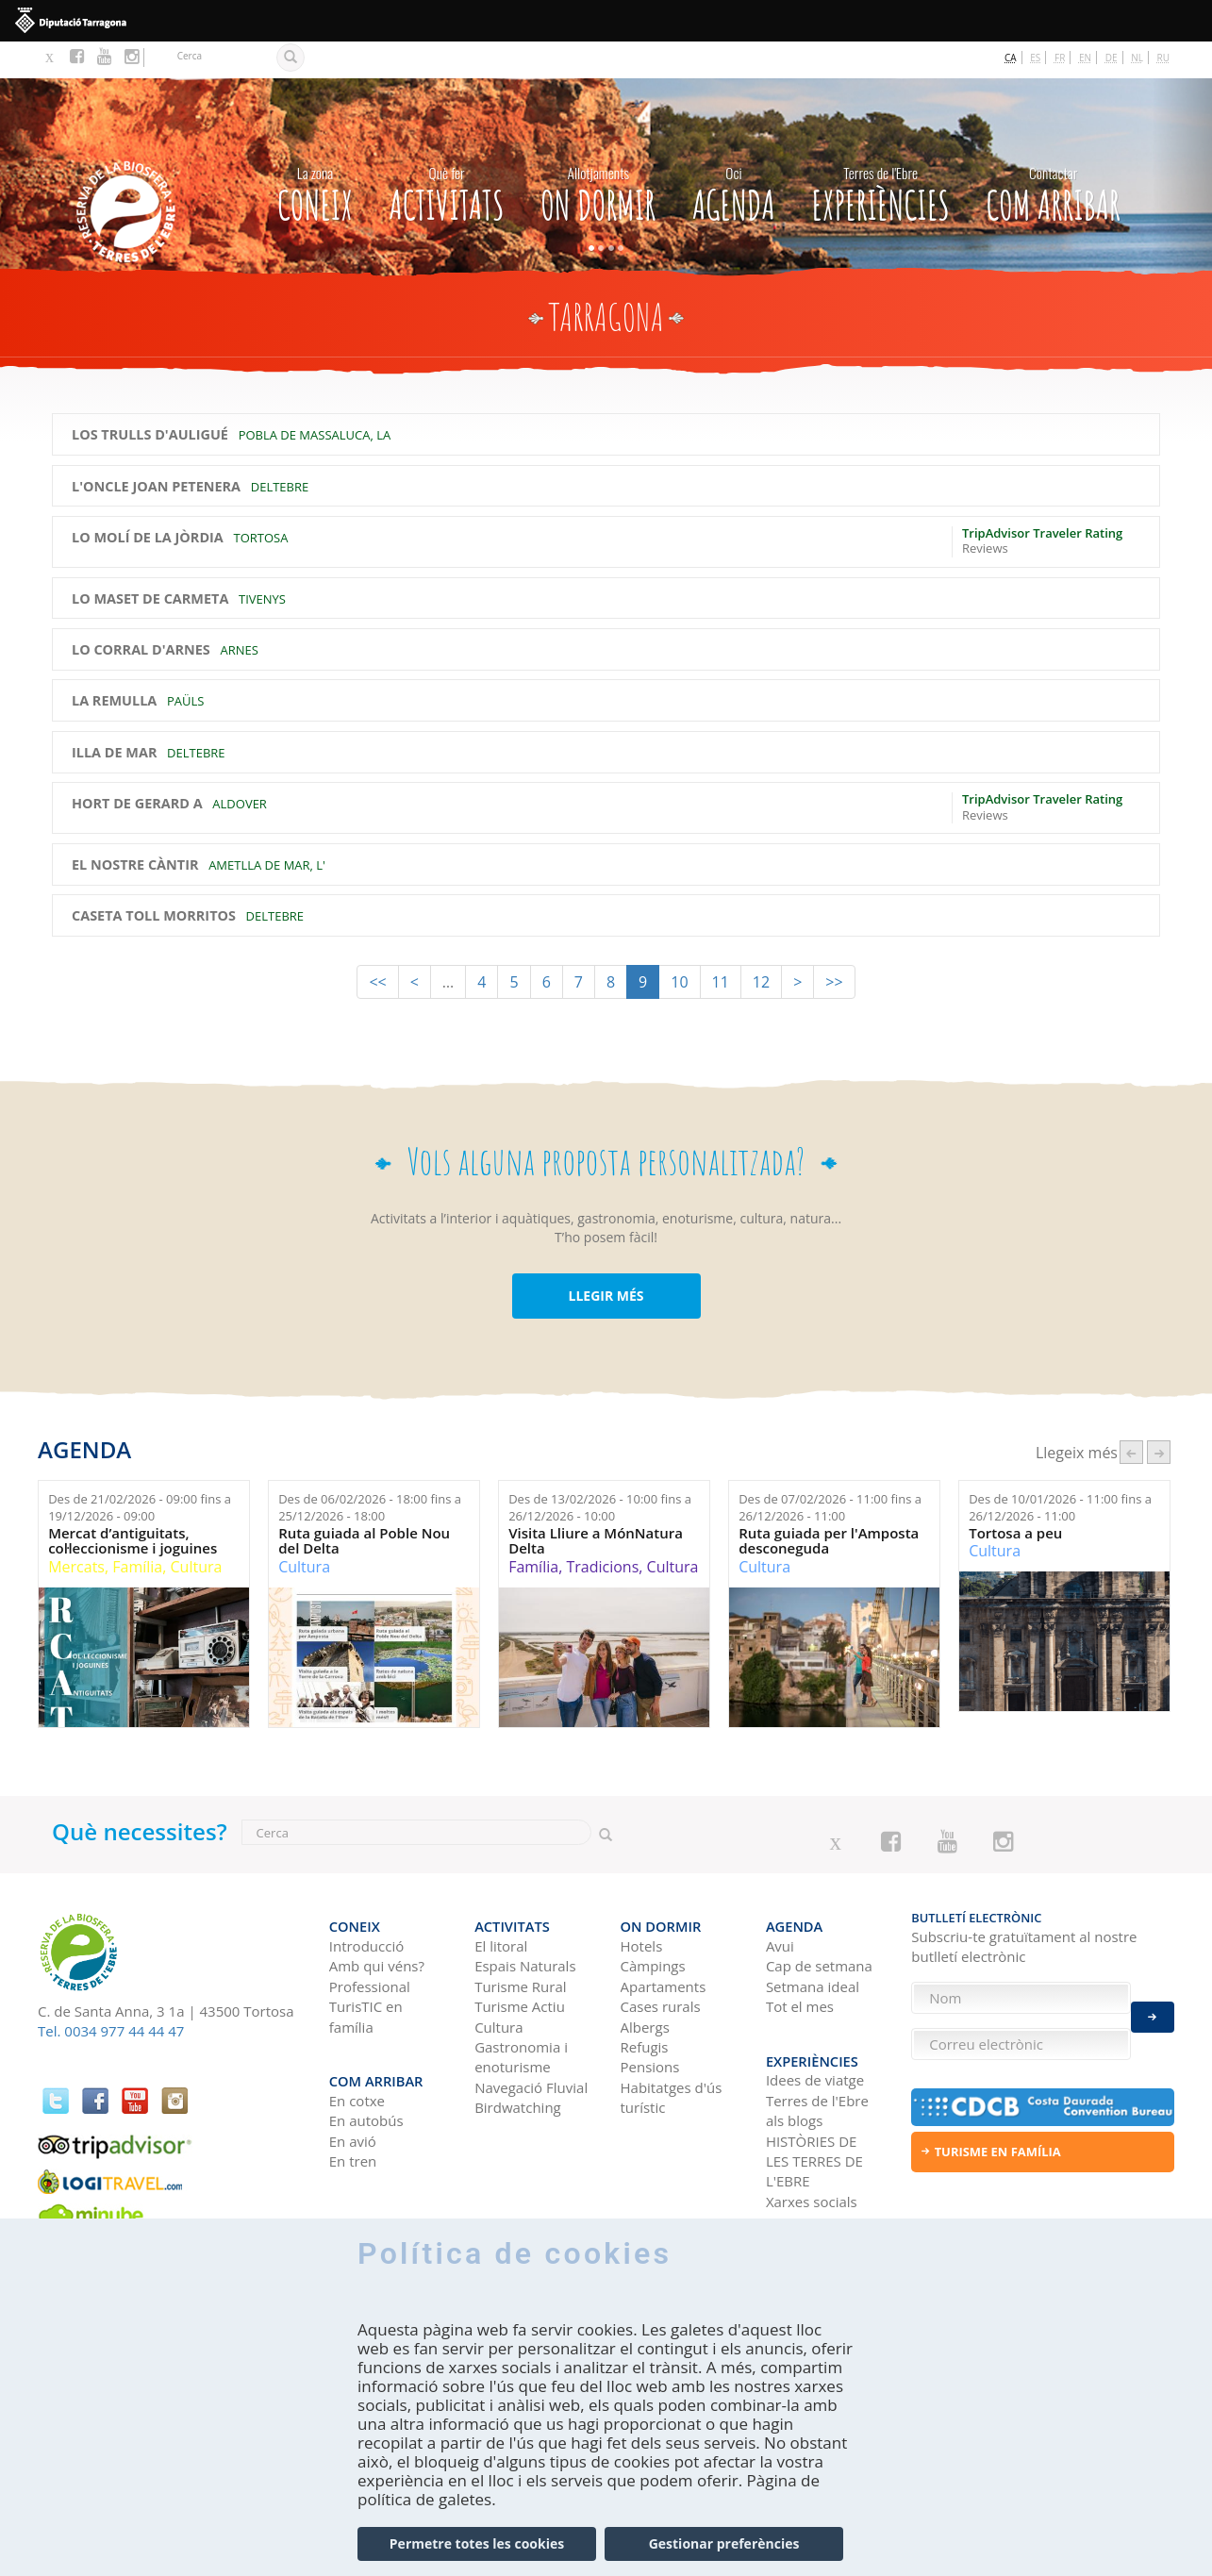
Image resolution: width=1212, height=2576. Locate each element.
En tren (353, 2105)
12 (761, 944)
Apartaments (663, 1940)
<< (377, 944)
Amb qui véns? (376, 1919)
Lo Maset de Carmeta (150, 561)
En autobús (366, 2064)
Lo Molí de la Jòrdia (148, 500)
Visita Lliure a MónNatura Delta (595, 1504)
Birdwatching (517, 2061)
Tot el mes (800, 1960)
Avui (780, 1899)
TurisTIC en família (366, 1970)
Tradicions (602, 1530)
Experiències (880, 152)
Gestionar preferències (724, 2543)
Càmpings (653, 1919)
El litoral (500, 1899)
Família (137, 1530)
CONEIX (315, 152)
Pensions (650, 2020)
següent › (1158, 1415)
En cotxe (357, 2045)
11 (720, 944)
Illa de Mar (114, 715)
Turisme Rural (520, 1940)
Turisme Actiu (519, 1960)
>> (833, 944)
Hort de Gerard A (137, 766)
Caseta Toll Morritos (154, 879)
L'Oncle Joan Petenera (156, 449)
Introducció (366, 1899)
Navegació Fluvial (531, 2041)
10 (679, 944)
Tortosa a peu (1015, 1496)
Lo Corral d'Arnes (141, 613)
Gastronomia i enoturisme (521, 2010)
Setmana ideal (812, 1940)
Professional (369, 1940)
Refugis (645, 2000)
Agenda (733, 152)
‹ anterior (1131, 1415)
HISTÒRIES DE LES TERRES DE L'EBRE (814, 2105)
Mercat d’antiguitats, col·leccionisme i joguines (132, 1504)
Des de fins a (139, 1471)
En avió (352, 2084)
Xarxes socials (811, 2145)
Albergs (645, 1979)
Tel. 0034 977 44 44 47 (111, 1994)
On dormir (598, 152)
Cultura (197, 1530)
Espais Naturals (524, 1919)
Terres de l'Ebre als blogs (817, 2055)
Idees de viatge (815, 2024)
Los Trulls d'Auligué (150, 398)
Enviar (1152, 2006)
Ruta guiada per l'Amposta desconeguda (829, 1504)
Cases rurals (661, 1960)
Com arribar (1053, 152)
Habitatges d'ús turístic (671, 2051)
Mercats (76, 1530)
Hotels (642, 1899)
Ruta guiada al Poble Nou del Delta (364, 1504)
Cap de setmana (819, 1919)
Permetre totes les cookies (477, 2543)
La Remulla (114, 664)
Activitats (446, 152)
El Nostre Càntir (135, 828)
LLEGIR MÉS (605, 1258)
